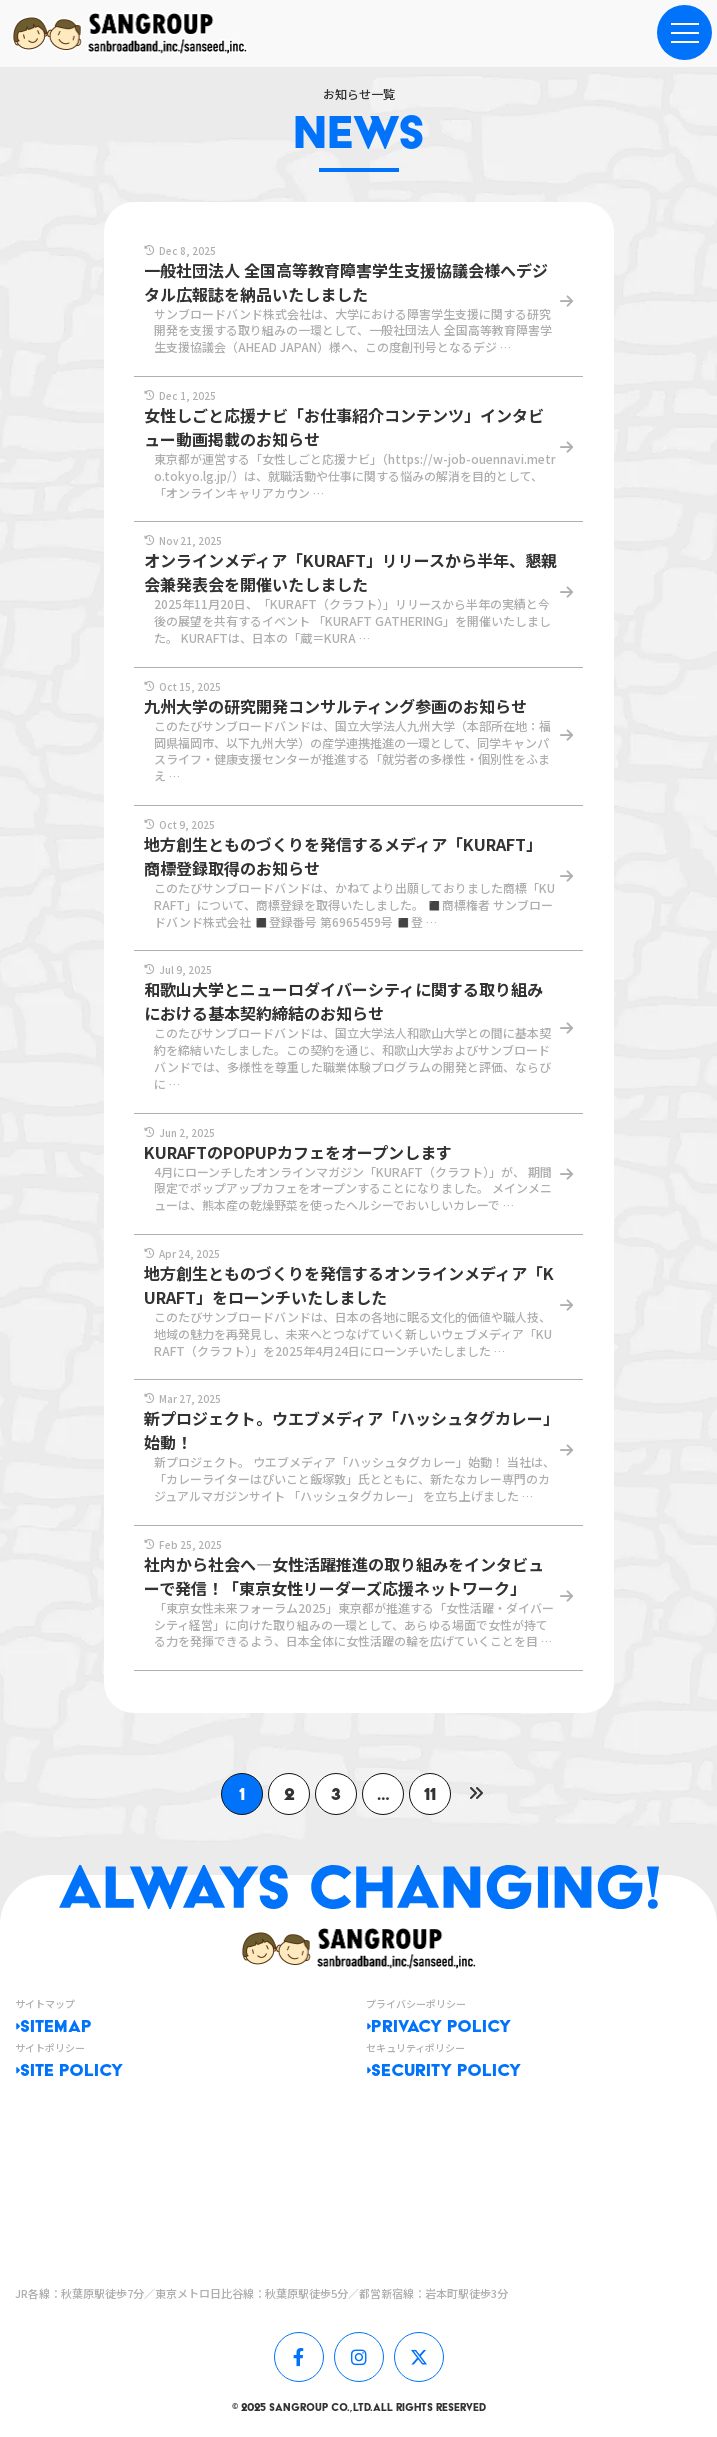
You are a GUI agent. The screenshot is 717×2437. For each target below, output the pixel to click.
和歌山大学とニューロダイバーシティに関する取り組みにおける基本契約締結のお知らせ (343, 1001)
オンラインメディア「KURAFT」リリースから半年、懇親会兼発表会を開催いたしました (350, 572)
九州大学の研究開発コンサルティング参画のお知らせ (335, 706)
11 (430, 1793)
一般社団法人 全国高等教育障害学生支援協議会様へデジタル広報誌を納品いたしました (346, 282)
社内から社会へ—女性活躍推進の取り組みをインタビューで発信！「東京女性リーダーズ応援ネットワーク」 (344, 1576)
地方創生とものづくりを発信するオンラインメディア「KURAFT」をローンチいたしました (349, 1285)
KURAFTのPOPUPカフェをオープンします (298, 1152)
